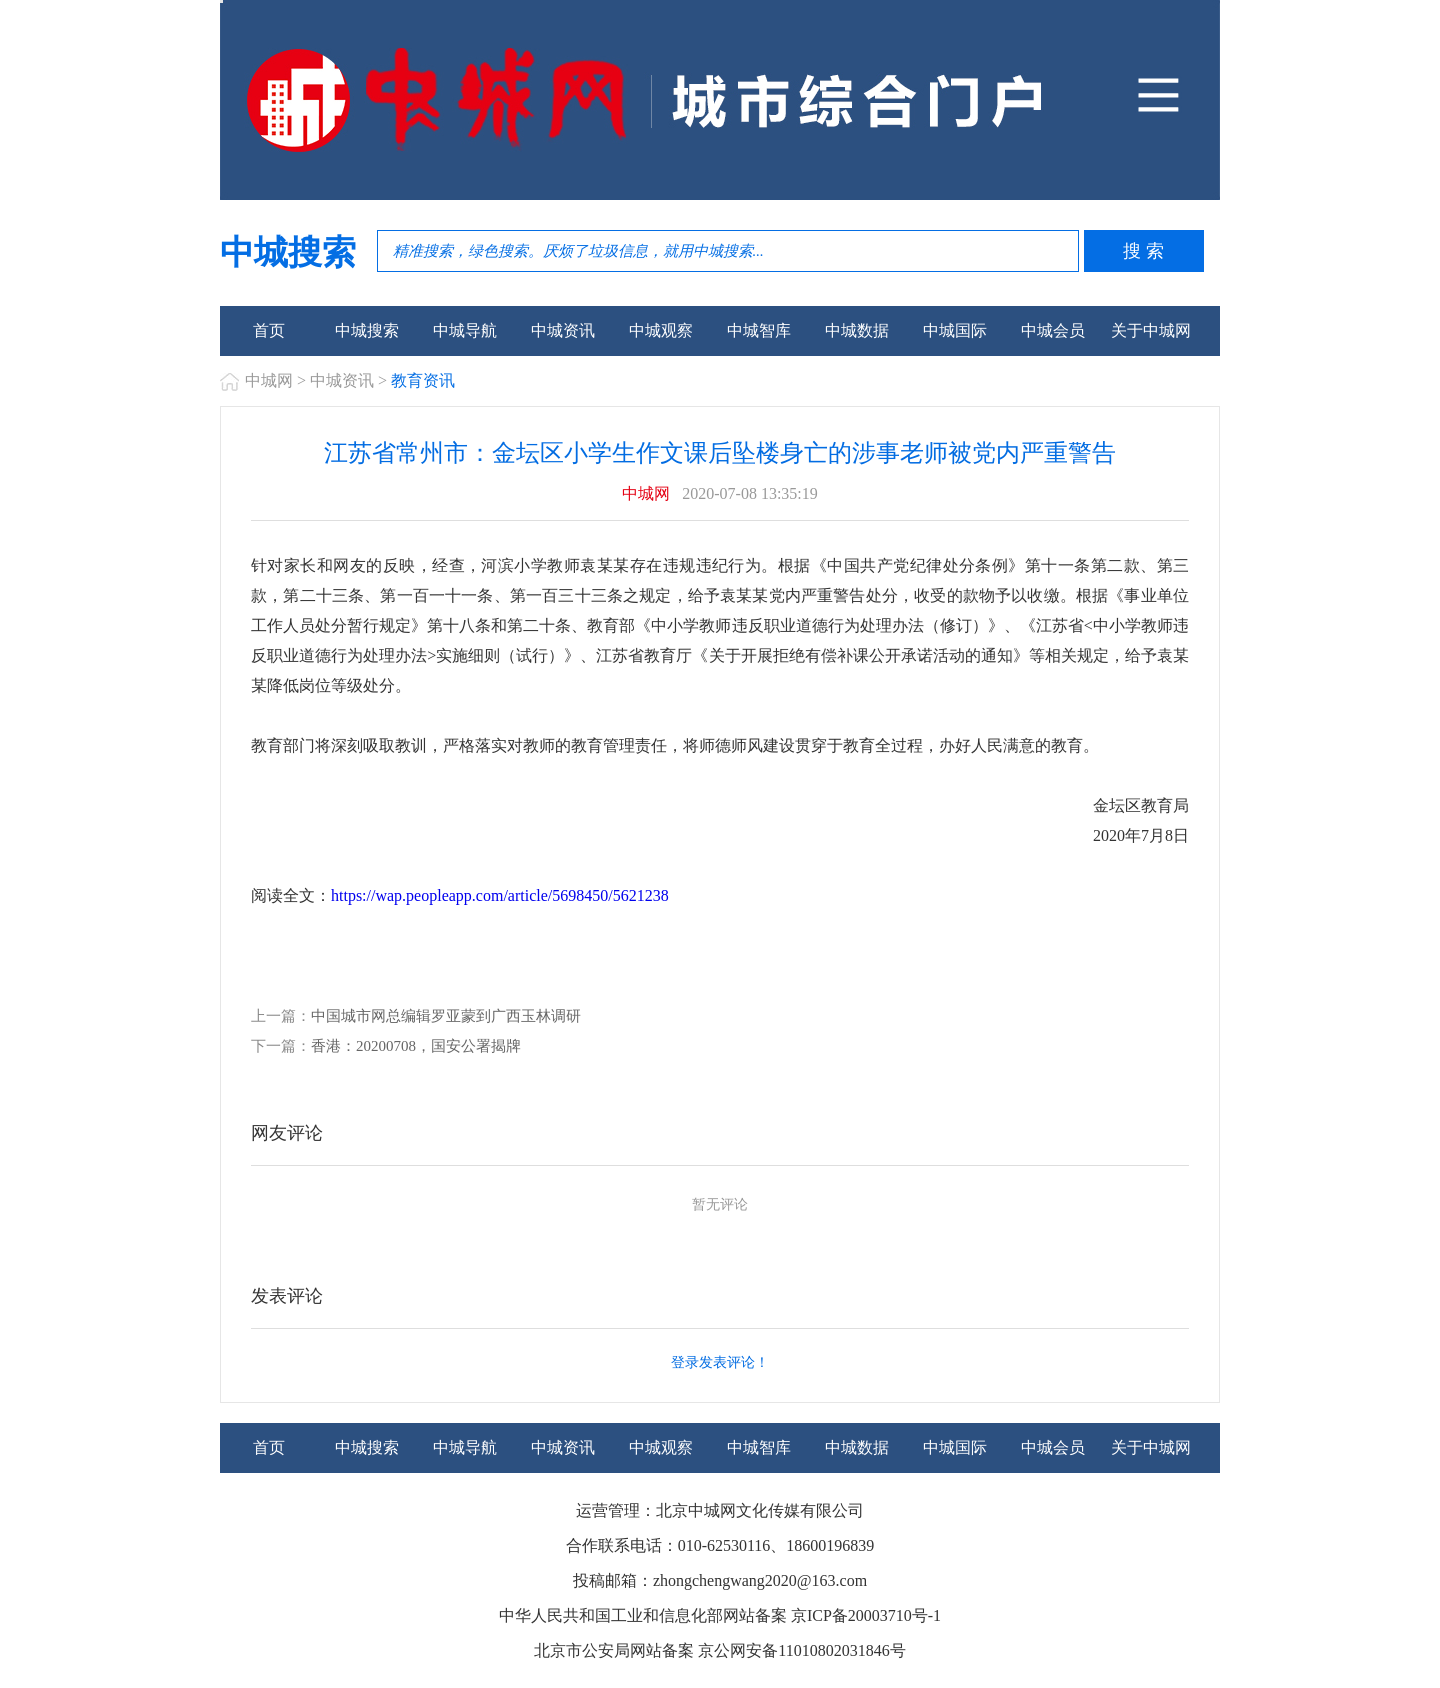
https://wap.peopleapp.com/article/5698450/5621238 (500, 895)
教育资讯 (423, 380)
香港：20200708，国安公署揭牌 (416, 1046)
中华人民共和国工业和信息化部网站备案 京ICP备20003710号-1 (720, 1615)
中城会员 (1053, 330)
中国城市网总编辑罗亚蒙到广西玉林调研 (446, 1016)
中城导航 (465, 330)
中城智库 (759, 330)
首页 (269, 330)
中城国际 (955, 330)
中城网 (269, 380)
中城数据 (857, 330)
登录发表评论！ (720, 1362)
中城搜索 (367, 330)
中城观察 (661, 330)
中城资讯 (563, 330)
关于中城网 (1151, 330)
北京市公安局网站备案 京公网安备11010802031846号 (719, 1650)
